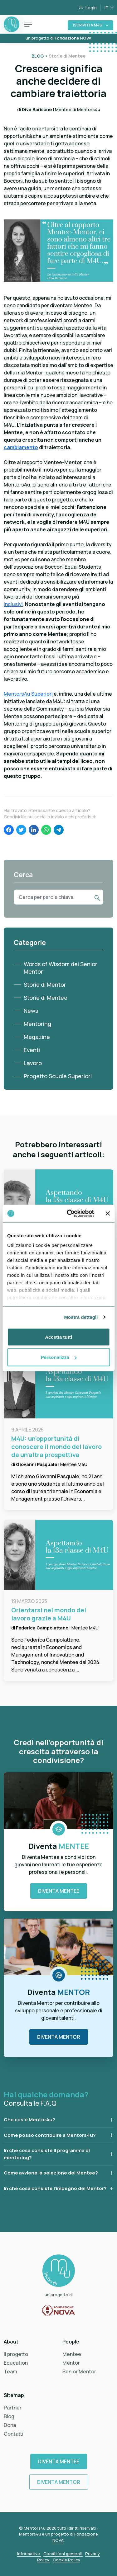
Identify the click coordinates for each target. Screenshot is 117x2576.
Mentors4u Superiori (28, 693)
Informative (29, 2553)
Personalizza (59, 1357)
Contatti (13, 2433)
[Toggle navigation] (28, 24)
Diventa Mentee (58, 1890)
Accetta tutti (58, 1336)
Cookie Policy (66, 2560)
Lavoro (33, 1063)
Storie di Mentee (45, 997)
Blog (9, 2416)
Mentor (71, 2362)
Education (16, 2362)
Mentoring (37, 1023)
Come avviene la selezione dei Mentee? (51, 2172)
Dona (10, 2425)
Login (88, 8)
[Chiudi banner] (107, 1213)
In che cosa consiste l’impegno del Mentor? (55, 2188)
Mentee (71, 2354)
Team (10, 2371)
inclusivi (13, 604)
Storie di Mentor (45, 984)
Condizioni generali (63, 2553)
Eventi (32, 1050)
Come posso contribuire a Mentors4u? (50, 2135)
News (31, 1010)
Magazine (37, 1037)
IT (107, 8)
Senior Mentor (79, 2371)
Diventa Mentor (58, 2036)
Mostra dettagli (81, 1317)
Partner (13, 2407)
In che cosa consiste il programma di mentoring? (47, 2154)
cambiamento (21, 447)
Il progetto (16, 2354)
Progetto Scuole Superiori (58, 1076)
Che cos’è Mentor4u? (29, 2119)
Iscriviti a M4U (87, 25)
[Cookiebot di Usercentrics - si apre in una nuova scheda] (70, 1214)
